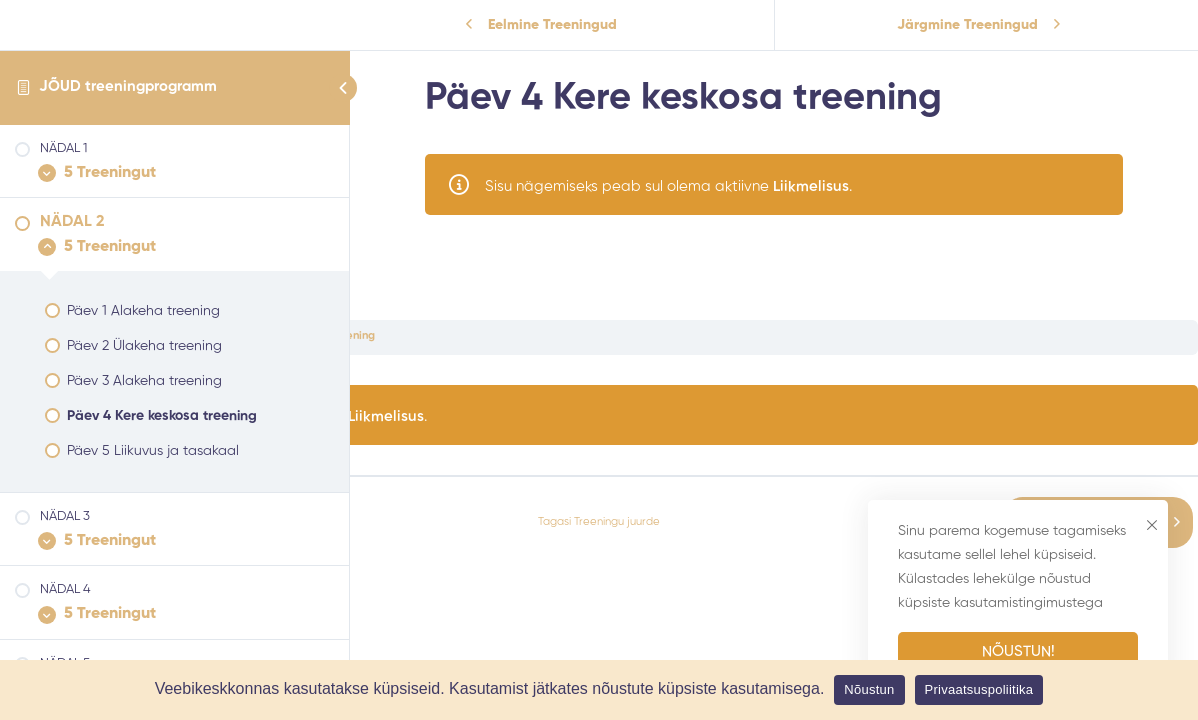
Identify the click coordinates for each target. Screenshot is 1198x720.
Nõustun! (1018, 651)
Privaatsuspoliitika (979, 689)
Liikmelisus (811, 186)
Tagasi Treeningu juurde (599, 522)
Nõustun (869, 689)
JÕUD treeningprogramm (128, 86)
